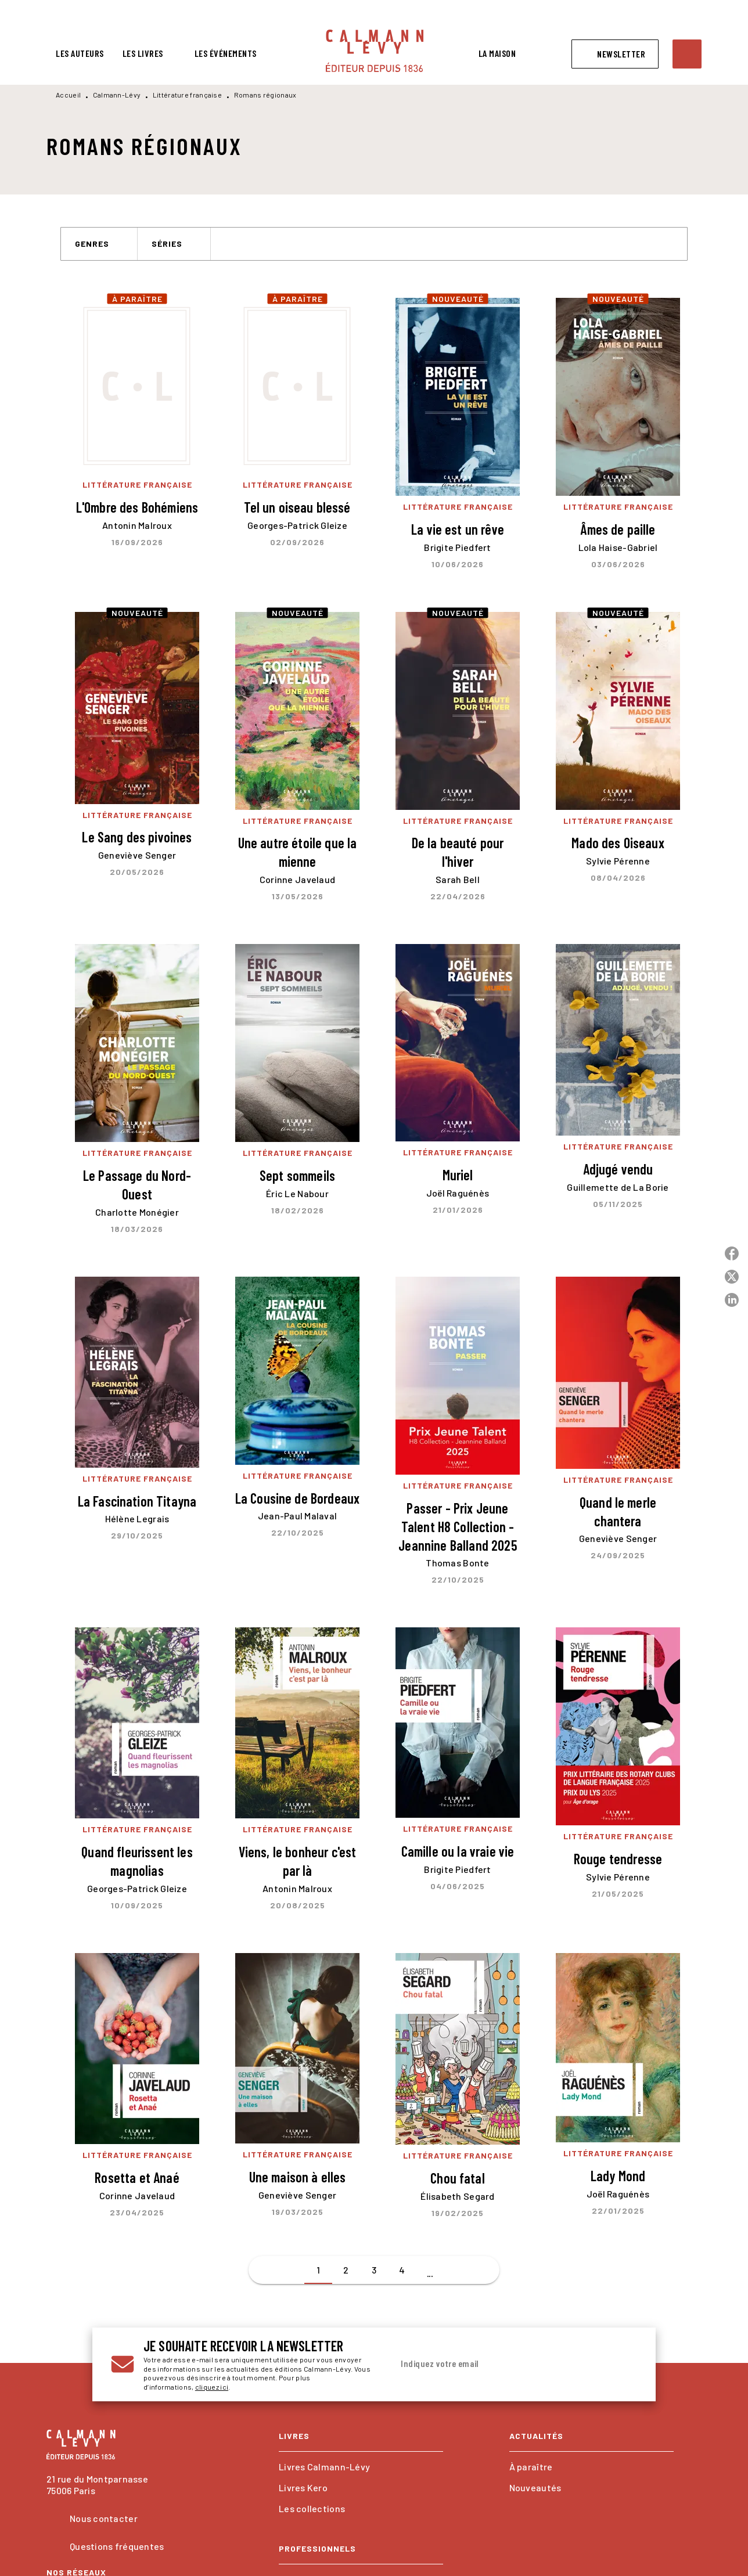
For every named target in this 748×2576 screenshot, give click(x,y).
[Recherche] (687, 54)
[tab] (79, 53)
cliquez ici (211, 2387)
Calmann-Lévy (117, 95)
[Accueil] (374, 50)
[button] (615, 54)
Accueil (68, 95)
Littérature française (187, 95)
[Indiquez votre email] (500, 2364)
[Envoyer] (623, 2365)
